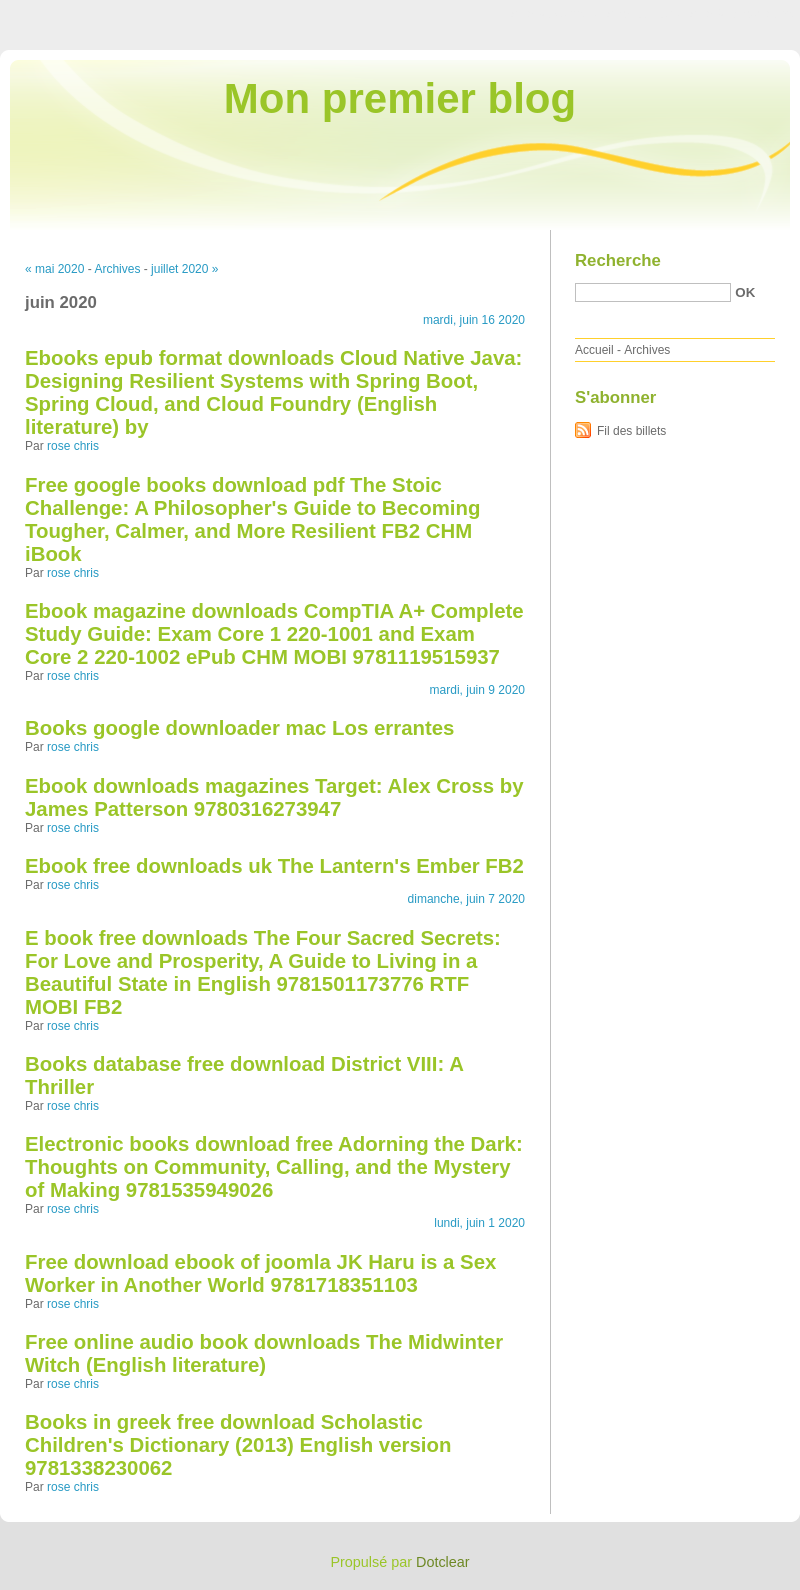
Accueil (594, 350)
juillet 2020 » (184, 269)
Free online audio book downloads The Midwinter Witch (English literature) (264, 1353)
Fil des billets (631, 431)
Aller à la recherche (741, 14)
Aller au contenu (554, 14)
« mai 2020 (54, 269)
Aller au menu (643, 14)
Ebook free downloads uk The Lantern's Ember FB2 (274, 866)
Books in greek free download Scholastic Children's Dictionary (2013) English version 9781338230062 (238, 1445)
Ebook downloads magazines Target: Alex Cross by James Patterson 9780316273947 (274, 797)
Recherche (618, 260)
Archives (117, 269)
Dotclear (443, 1562)
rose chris (73, 446)
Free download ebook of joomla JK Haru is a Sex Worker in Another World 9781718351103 (260, 1273)
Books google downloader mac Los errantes (239, 728)
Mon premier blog (400, 98)
